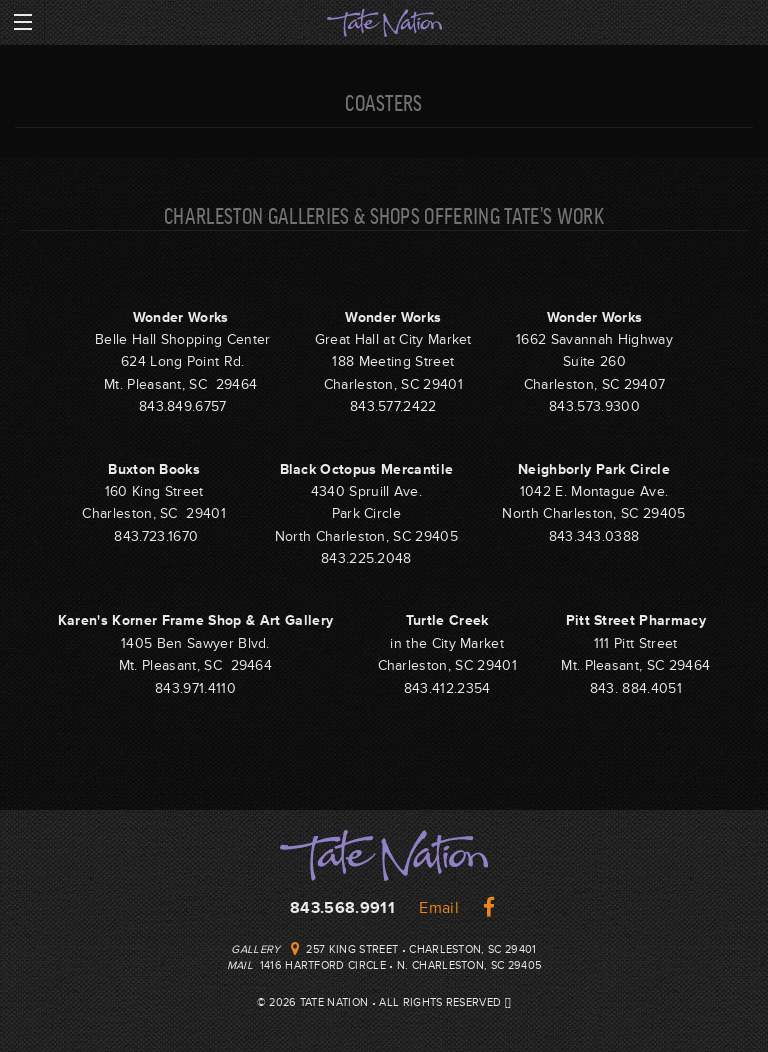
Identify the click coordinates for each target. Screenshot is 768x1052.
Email (439, 908)
